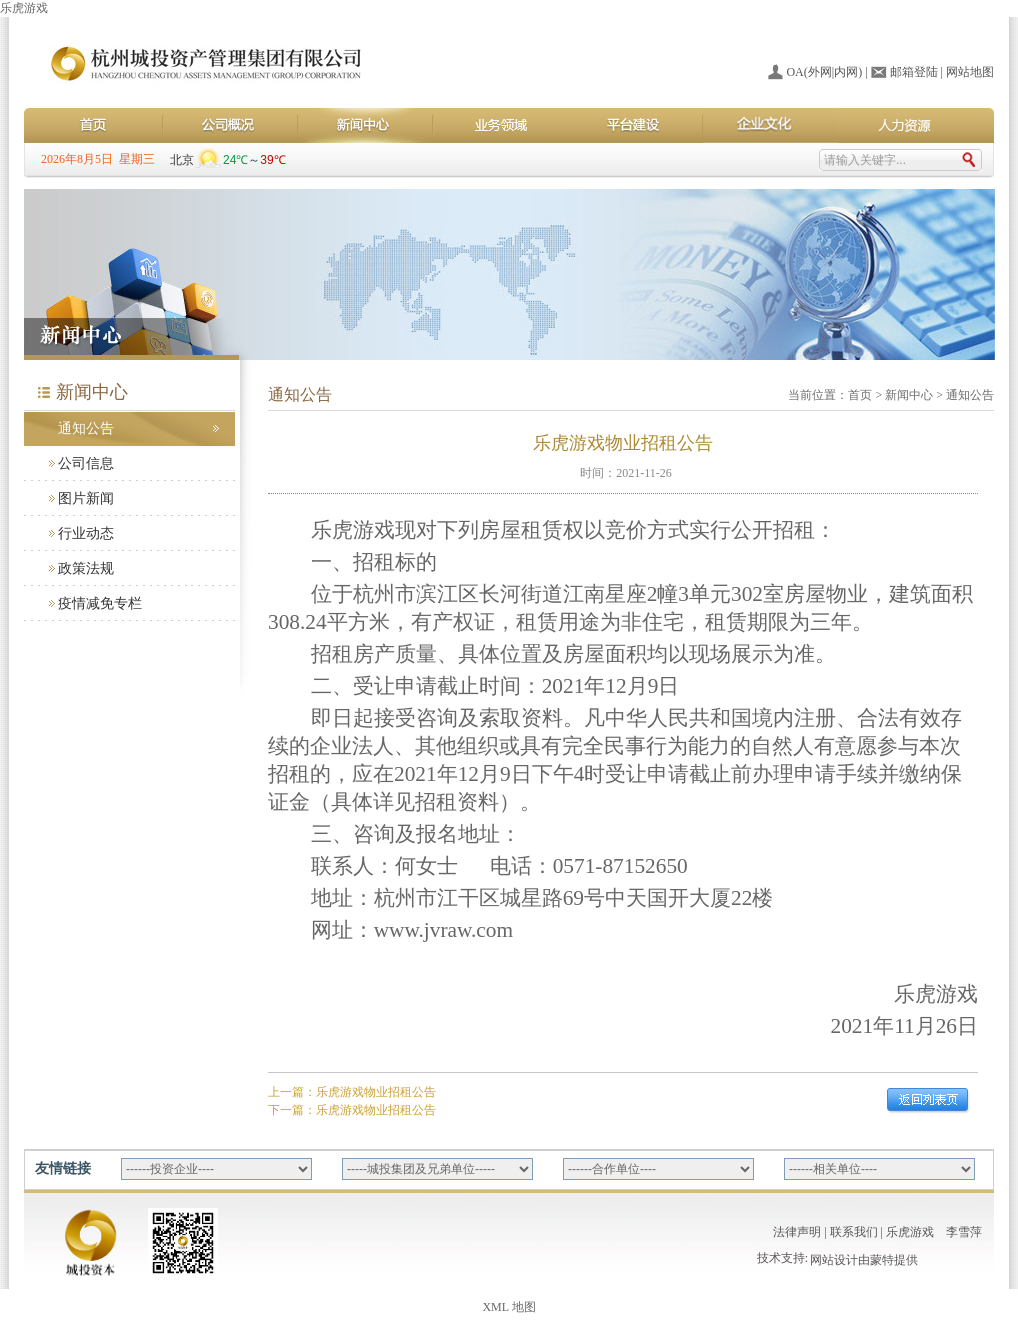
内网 (846, 72)
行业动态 (86, 533)
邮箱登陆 (914, 72)
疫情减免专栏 (100, 603)
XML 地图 (508, 1307)
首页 (860, 395)
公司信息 (86, 463)
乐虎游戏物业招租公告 (376, 1092)
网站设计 (834, 1262)
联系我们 (854, 1232)
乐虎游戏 (24, 8)
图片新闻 (86, 498)
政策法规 (86, 568)
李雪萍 (964, 1232)
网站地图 (970, 72)
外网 (820, 72)
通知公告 (86, 428)
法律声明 (797, 1232)
